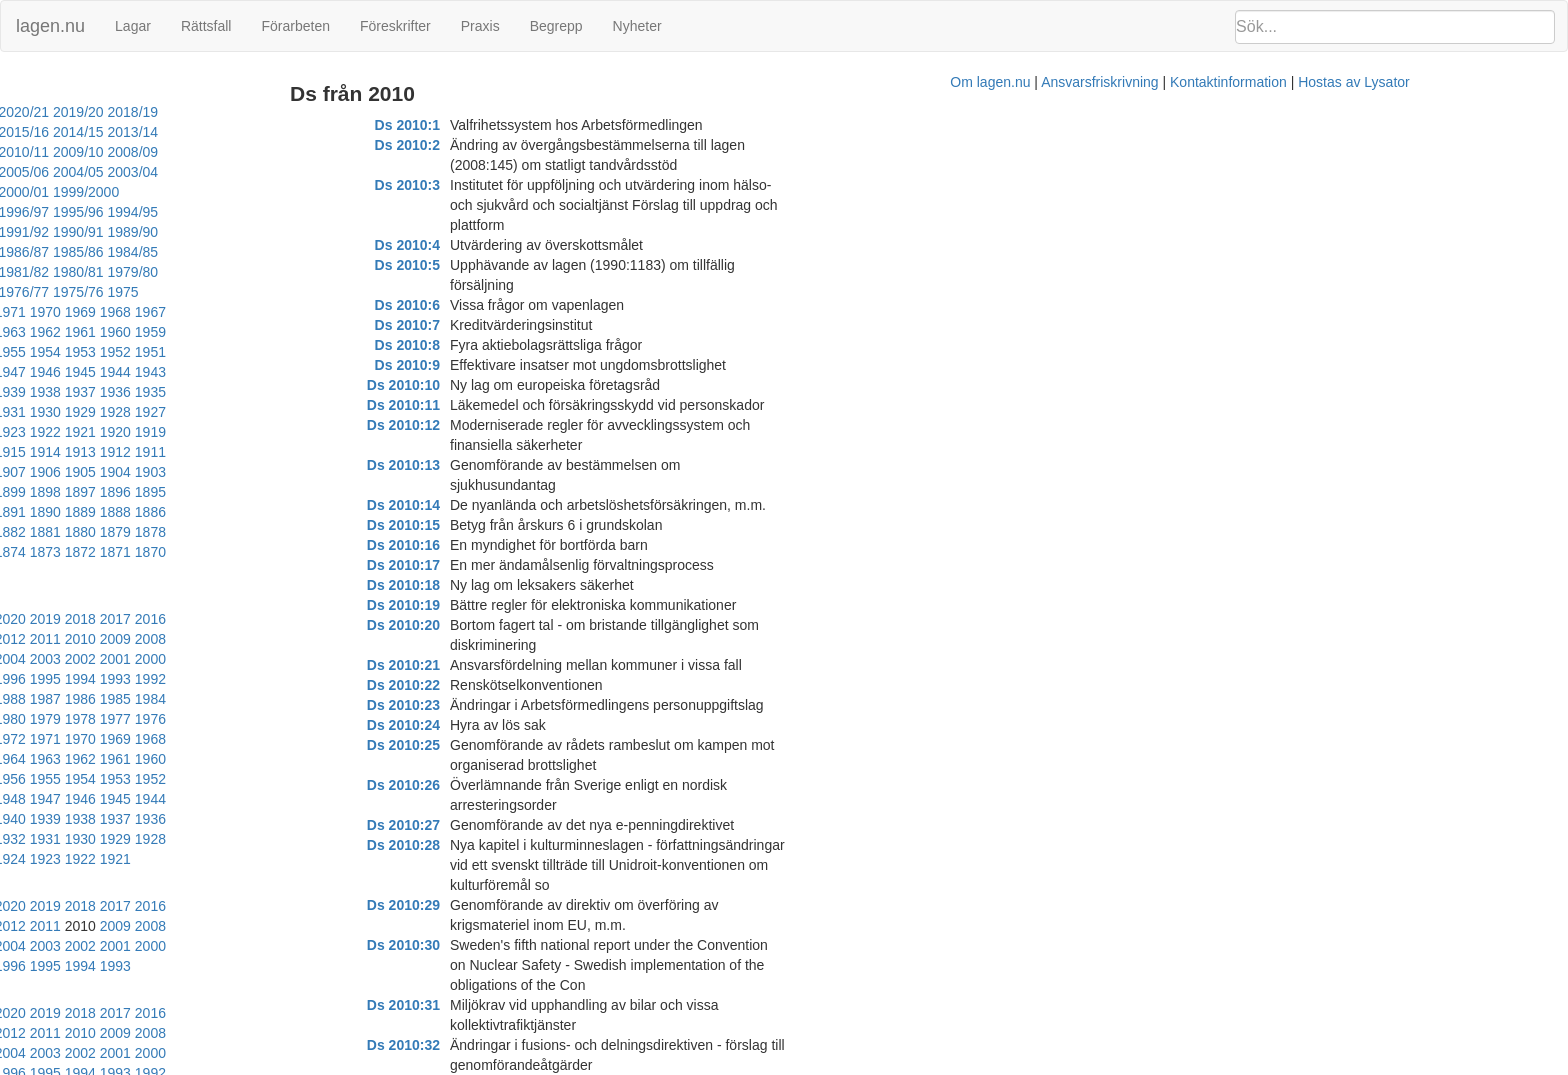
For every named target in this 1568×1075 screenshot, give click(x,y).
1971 (158, 252)
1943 (368, 292)
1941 (53, 312)
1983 (263, 539)
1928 (123, 332)
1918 (88, 352)
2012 (18, 499)
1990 (18, 539)
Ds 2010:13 (512, 365)
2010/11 (301, 132)
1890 (298, 392)
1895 (123, 392)
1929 (88, 332)
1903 (228, 372)
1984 (228, 539)
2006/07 (137, 152)
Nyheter (637, 26)
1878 (298, 412)
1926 (193, 332)
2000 (53, 519)
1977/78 (246, 232)
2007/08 (83, 152)
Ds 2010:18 (512, 465)
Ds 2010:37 (512, 845)
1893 (193, 392)
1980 (368, 539)
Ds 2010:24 (512, 585)
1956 (298, 272)
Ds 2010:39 (512, 885)
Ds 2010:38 (512, 865)
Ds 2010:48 (512, 1045)
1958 (228, 272)
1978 (53, 559)
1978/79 (192, 232)
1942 (18, 312)
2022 (53, 479)
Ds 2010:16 (512, 425)
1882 (158, 412)
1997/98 (262, 172)
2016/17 (355, 112)
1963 (53, 272)
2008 (158, 499)
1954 (368, 272)
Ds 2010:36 (512, 825)
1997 (158, 519)
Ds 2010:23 (512, 565)
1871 (158, 432)
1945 (298, 292)
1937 (193, 312)
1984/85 (246, 212)
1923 (298, 332)
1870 (193, 432)
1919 (53, 352)
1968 (263, 252)
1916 (158, 352)
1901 (298, 372)
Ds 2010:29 (512, 685)
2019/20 (192, 112)
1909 (18, 372)
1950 (123, 292)
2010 (88, 499)
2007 (193, 499)
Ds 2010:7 (516, 245)
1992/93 (192, 192)
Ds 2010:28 (512, 665)
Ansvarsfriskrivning (899, 1065)
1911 (333, 352)
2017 (228, 479)
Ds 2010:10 (512, 305)
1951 (88, 292)
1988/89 (28, 212)
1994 (263, 519)
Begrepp (556, 26)
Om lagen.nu (790, 1065)
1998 (123, 519)
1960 (158, 272)
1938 (158, 312)
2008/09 (28, 152)
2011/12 (246, 132)
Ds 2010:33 (512, 765)
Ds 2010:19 (512, 485)
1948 (193, 292)
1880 (228, 412)
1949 (158, 292)
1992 (333, 519)
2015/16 (28, 132)
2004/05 (246, 152)
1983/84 (301, 212)
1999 (88, 519)
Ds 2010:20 (512, 505)
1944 (333, 292)
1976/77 (301, 232)
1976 (123, 559)
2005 (263, 499)
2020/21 (137, 112)
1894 (158, 392)
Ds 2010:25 (512, 605)
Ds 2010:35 (512, 805)
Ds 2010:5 (516, 205)
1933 (333, 312)
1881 (193, 412)
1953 (18, 292)
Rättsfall (206, 26)
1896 (88, 392)
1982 (298, 539)
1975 (18, 252)
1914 (228, 352)
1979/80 (137, 232)
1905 (158, 372)
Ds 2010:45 (512, 985)
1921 (368, 332)
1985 (193, 539)
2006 (228, 499)
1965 (368, 252)
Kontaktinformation (1028, 1065)
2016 (263, 479)
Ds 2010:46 (512, 1005)
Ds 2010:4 (516, 185)
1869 (228, 432)
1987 (123, 539)
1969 (228, 252)
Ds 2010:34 (512, 785)
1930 (53, 332)
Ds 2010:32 (512, 745)
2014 (333, 479)
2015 (298, 479)
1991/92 (246, 192)
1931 (18, 332)
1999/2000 (145, 172)
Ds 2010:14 (512, 385)
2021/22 (83, 112)
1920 (18, 352)
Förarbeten (295, 26)
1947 (228, 292)
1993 (298, 519)
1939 (123, 312)
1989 (53, 539)
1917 (123, 352)
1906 (123, 372)
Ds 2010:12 (512, 345)
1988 (88, 539)
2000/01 (83, 172)
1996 (193, 519)
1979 (18, 559)
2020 (123, 479)
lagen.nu (50, 26)
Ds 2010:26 (512, 625)
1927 (158, 332)
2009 (123, 499)
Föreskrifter (395, 26)
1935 (263, 312)
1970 (193, 252)
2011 (53, 499)
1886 (18, 412)
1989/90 (355, 192)
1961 (123, 272)
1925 (228, 332)
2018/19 (246, 112)
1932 (368, 312)
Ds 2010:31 (512, 725)
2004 (298, 499)
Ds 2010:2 (516, 145)
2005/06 (192, 152)
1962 (88, 272)
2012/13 (192, 132)
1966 (333, 252)
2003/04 (301, 152)
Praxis (480, 26)
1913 (263, 352)
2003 (333, 499)
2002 (368, 499)
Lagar (133, 26)
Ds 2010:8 (516, 265)
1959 (193, 272)
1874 (53, 432)
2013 (368, 479)
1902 (263, 372)
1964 (18, 272)
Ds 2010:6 (516, 225)
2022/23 (28, 112)
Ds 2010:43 (512, 945)
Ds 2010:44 (512, 965)
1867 (298, 432)
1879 (263, 412)
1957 (263, 272)
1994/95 (83, 192)
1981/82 (28, 232)
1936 (228, 312)
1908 (53, 372)
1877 (333, 412)
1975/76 (355, 232)
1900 (333, 372)
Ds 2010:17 (512, 445)
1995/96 (28, 192)
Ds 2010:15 (512, 405)
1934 (298, 312)
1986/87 (137, 212)
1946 (263, 292)
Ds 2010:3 (516, 165)
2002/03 (355, 152)
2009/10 (355, 132)
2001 (18, 519)
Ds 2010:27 (512, 645)
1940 (88, 312)
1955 (333, 272)
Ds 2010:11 (512, 325)
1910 (368, 352)
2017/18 (301, 112)
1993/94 (137, 192)
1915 (193, 352)
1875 (18, 432)
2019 (158, 479)
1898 (18, 392)
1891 (263, 392)
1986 (158, 539)
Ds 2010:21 (512, 525)
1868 (263, 432)
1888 (368, 392)
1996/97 (316, 172)
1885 (53, 412)
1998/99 (207, 172)
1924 (263, 332)
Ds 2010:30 (512, 705)
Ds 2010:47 (512, 1025)
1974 (53, 252)
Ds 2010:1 (516, 125)
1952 (53, 292)
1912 (298, 352)
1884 (88, 412)
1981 (333, 539)
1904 (193, 372)
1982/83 (355, 212)
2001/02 (28, 172)
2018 (193, 479)
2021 (88, 479)
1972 (123, 252)
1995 (228, 519)
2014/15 (83, 132)
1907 (88, 372)
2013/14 (137, 132)
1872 (123, 432)
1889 (333, 392)
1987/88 (83, 212)
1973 (88, 252)
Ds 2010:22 (512, 545)
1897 (53, 392)
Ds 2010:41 (512, 905)
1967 (298, 252)
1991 (368, 519)
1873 (88, 432)
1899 (368, 372)
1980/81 (83, 232)
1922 (333, 332)
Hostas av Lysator (1154, 1065)
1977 (88, 559)
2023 (18, 479)
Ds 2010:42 (512, 925)
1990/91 (301, 192)
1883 (123, 412)
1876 (368, 412)
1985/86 (192, 212)
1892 (228, 392)
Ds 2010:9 (516, 285)
